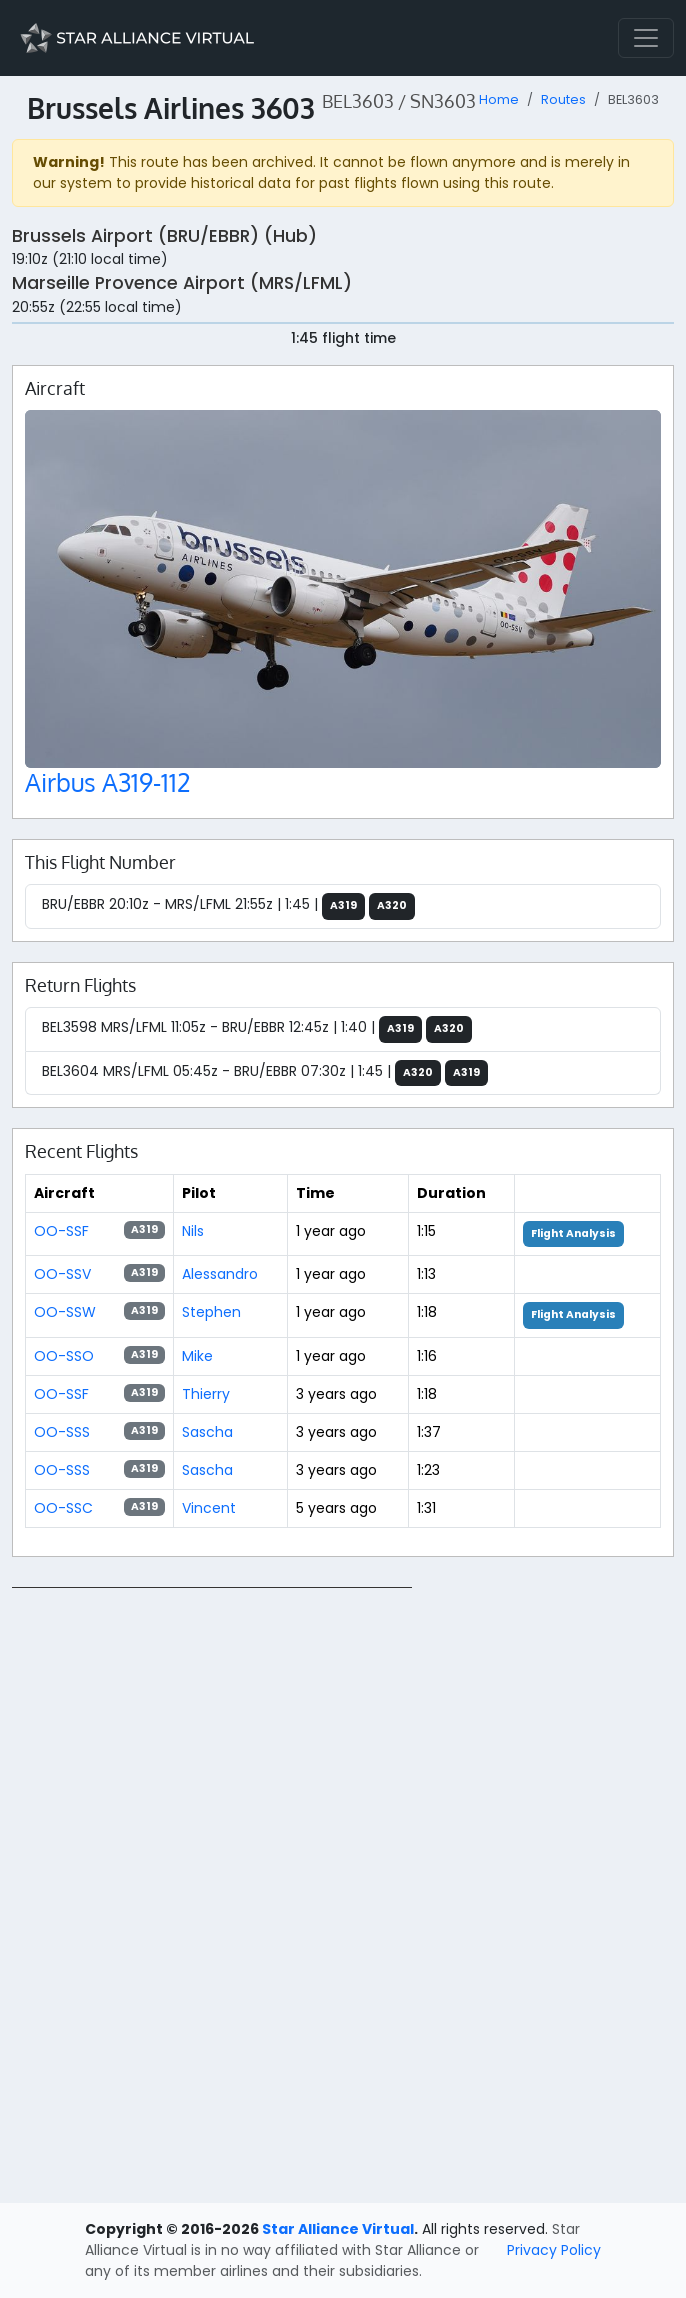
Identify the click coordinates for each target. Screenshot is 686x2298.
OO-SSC (63, 1508)
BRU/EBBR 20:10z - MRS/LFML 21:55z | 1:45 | (228, 906)
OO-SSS (62, 1432)
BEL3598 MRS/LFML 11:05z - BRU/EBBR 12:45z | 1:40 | (257, 1029)
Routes (563, 99)
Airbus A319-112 (108, 782)
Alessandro (220, 1274)
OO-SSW (65, 1312)
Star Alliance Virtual (338, 2229)
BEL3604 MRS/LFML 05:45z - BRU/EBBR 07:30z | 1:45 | (265, 1073)
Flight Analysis (573, 1233)
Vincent (209, 1508)
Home (499, 99)
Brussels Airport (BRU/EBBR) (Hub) (164, 236)
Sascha (207, 1432)
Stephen (211, 1312)
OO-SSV (62, 1274)
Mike (197, 1356)
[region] (343, 1887)
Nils (193, 1231)
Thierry (206, 1394)
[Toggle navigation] (646, 38)
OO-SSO (64, 1356)
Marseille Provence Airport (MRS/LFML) (182, 283)
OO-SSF (61, 1231)
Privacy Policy (554, 2250)
